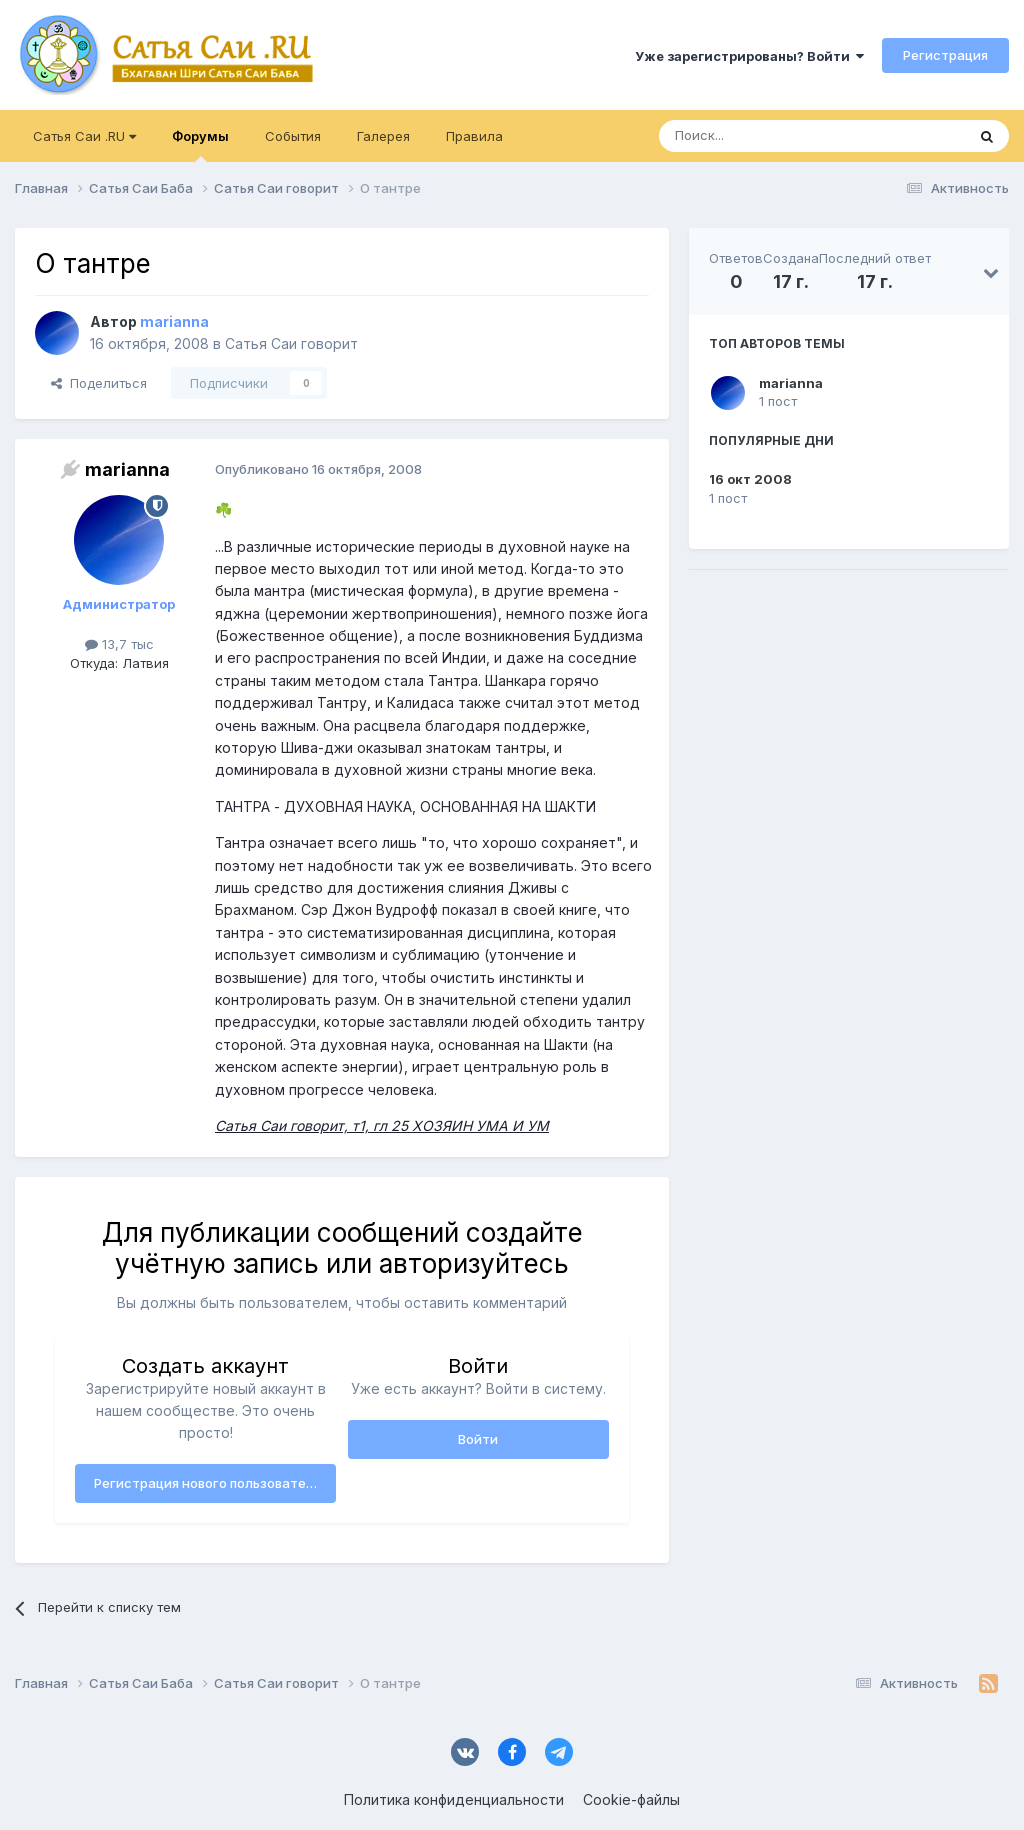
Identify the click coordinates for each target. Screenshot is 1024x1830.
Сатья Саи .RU (84, 136)
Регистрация (945, 55)
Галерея (383, 136)
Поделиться (99, 383)
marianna (791, 383)
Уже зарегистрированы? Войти (749, 56)
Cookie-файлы (631, 1799)
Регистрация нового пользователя (207, 1483)
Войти (478, 1439)
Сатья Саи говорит (291, 343)
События (293, 136)
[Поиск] (766, 136)
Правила (474, 136)
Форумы (200, 145)
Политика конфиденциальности (454, 1799)
